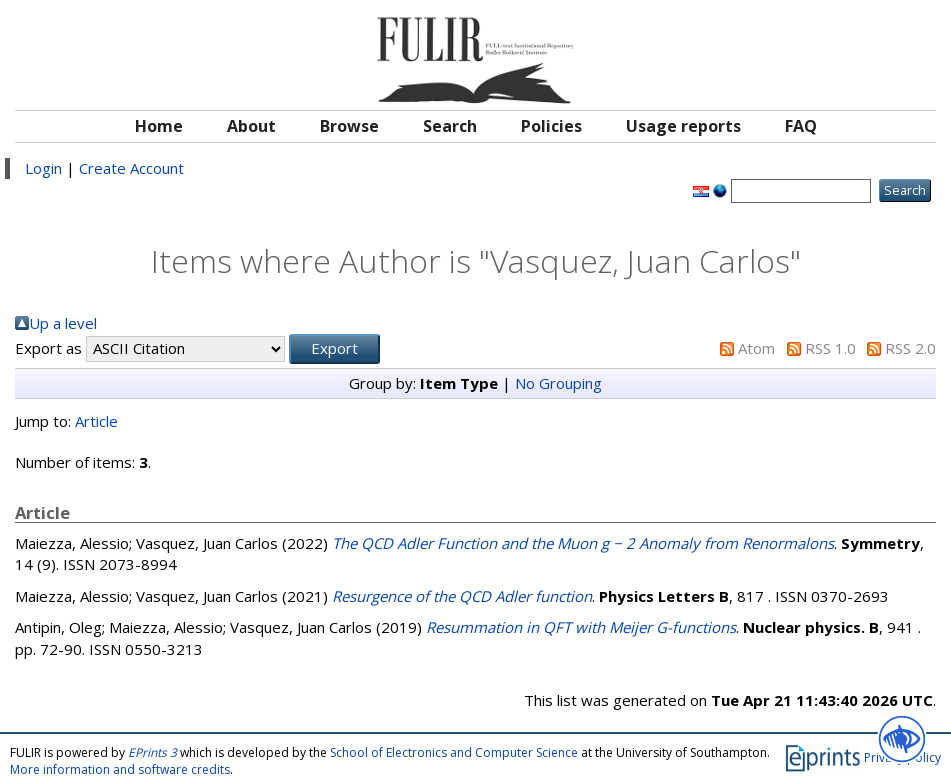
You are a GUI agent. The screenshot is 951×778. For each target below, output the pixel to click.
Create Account (131, 168)
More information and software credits (120, 769)
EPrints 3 (152, 752)
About (251, 126)
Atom (756, 348)
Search (450, 126)
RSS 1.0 (830, 348)
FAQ (801, 126)
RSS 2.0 (910, 348)
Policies (551, 126)
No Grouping (558, 383)
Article (96, 421)
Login (43, 168)
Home (159, 126)
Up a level (63, 323)
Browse (349, 126)
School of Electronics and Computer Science (454, 752)
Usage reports (683, 126)
